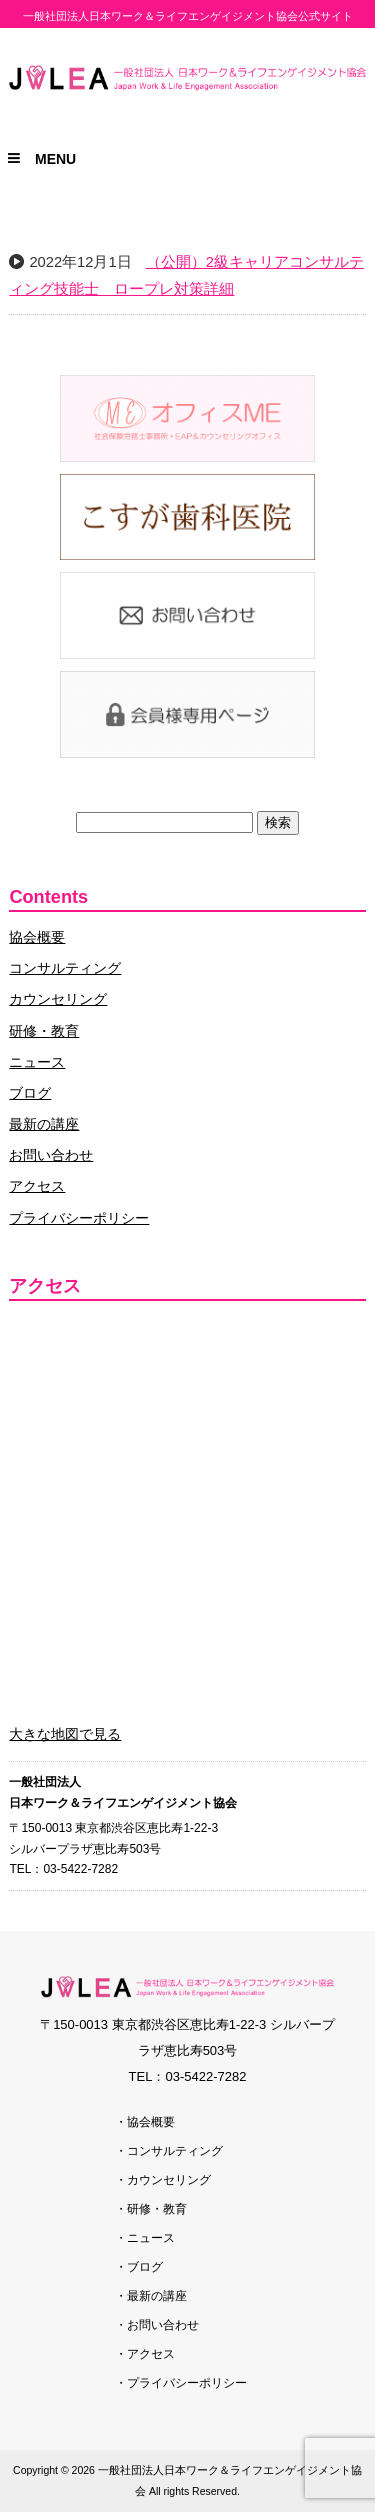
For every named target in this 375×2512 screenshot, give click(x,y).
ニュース (37, 1062)
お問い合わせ (51, 1155)
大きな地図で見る (65, 1734)
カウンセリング (58, 999)
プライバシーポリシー (79, 1218)
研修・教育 (44, 1031)
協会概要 (37, 937)
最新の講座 (44, 1124)
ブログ (30, 1093)
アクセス (37, 1186)
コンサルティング (65, 968)
